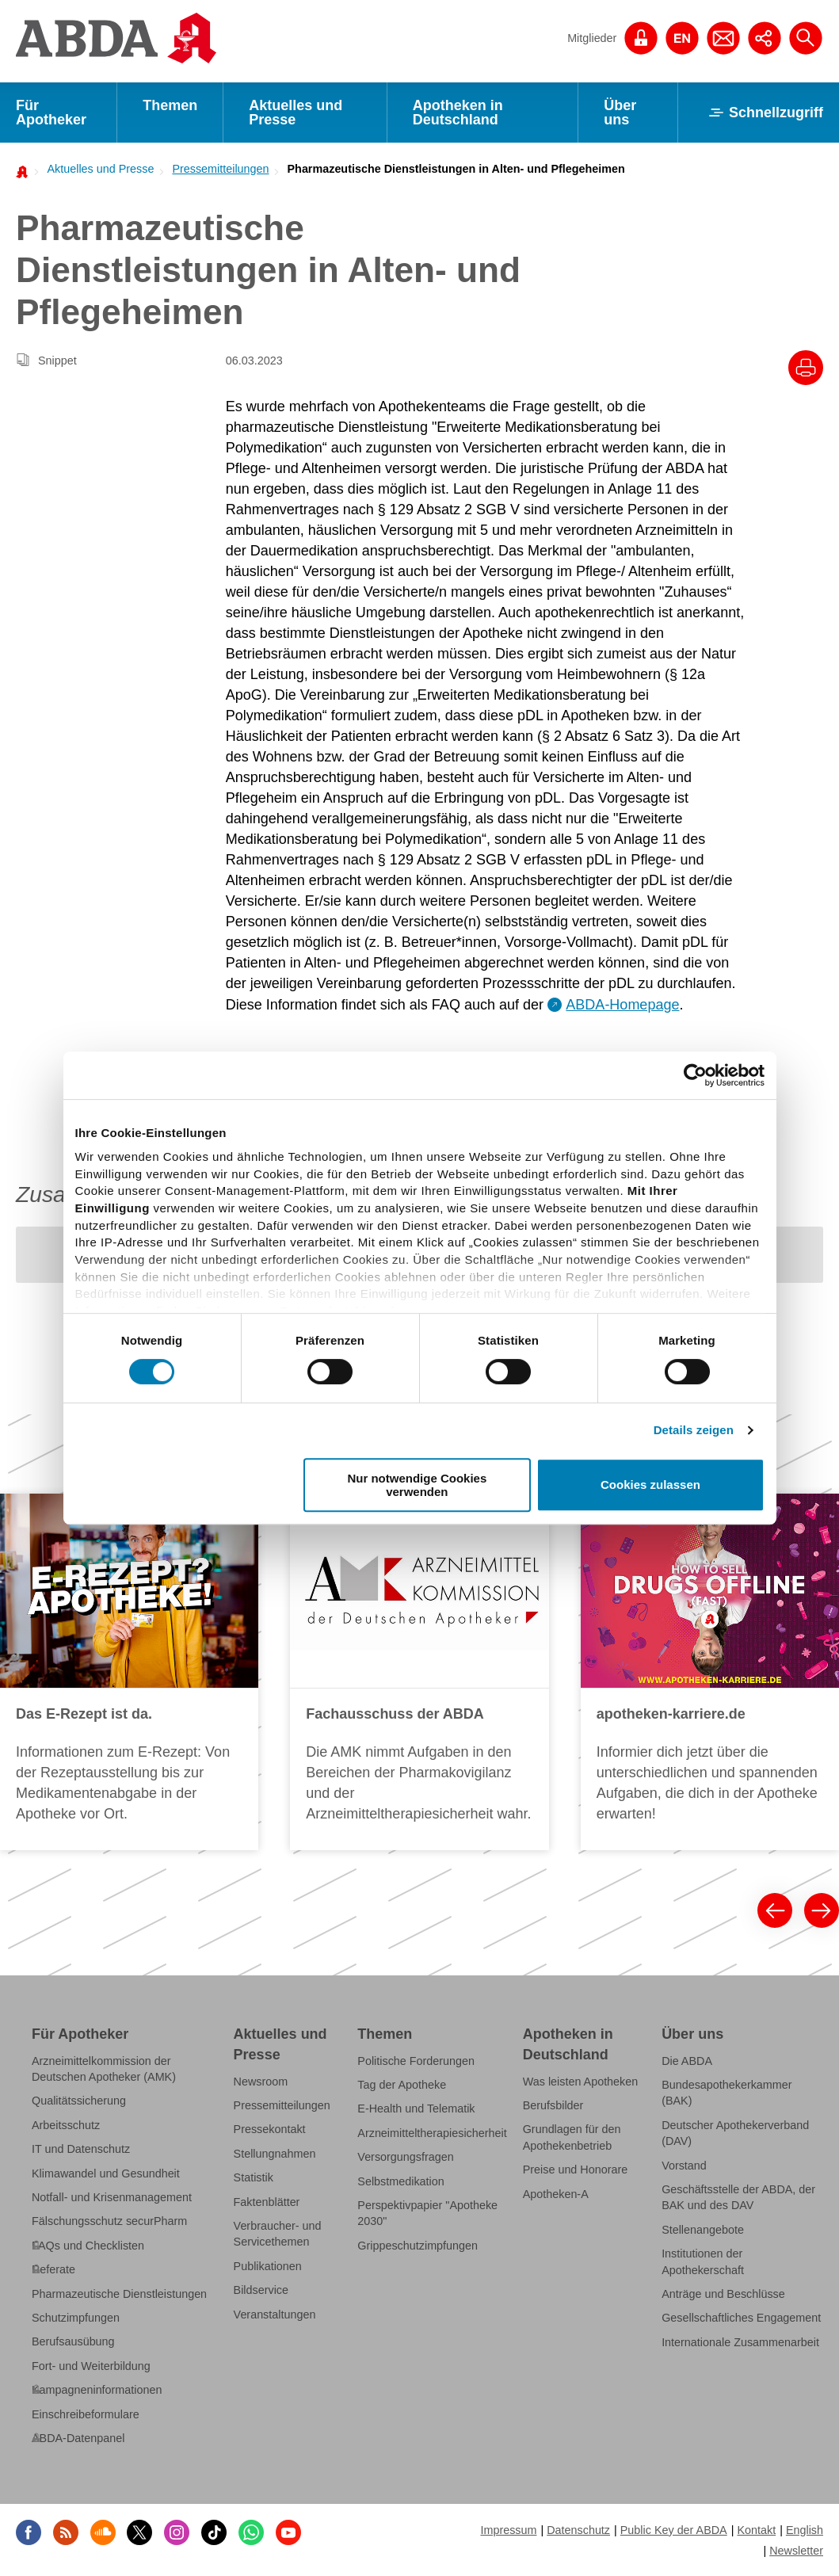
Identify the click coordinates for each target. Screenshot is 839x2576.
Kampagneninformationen (97, 2389)
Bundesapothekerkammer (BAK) (726, 2092)
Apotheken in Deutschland (458, 112)
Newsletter (796, 2550)
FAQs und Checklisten (88, 2245)
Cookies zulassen (650, 1485)
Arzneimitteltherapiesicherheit (431, 2133)
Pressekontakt (270, 2129)
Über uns (620, 112)
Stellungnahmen (275, 2153)
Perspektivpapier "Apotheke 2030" (427, 2213)
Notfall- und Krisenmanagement (112, 2197)
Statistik (253, 2177)
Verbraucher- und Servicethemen (278, 2233)
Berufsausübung (73, 2341)
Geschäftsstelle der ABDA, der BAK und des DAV (738, 2197)
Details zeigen (694, 1430)
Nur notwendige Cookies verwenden (416, 1484)
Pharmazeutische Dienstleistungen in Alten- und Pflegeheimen (456, 168)
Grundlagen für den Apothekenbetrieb (572, 2137)
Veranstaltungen (275, 2314)
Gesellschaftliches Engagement (741, 2317)
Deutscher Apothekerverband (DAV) (735, 2133)
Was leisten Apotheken (581, 2081)
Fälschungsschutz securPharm (109, 2221)
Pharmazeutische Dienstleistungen (119, 2294)
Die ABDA (687, 2061)
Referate (53, 2269)
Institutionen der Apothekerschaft (703, 2261)
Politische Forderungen (416, 2061)
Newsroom (261, 2081)
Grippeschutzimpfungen (417, 2245)
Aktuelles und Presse (295, 112)
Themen (170, 105)
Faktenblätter (267, 2202)
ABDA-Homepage (622, 1005)
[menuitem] (95, 168)
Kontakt (756, 2530)
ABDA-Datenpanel (78, 2438)
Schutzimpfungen (76, 2317)
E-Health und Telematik (416, 2108)
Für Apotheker (51, 112)
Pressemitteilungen (220, 168)
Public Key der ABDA (673, 2530)
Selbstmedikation (400, 2181)
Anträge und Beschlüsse (723, 2294)
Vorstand (684, 2165)
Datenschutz (578, 2530)
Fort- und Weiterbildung (91, 2366)
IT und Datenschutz (81, 2149)
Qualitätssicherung (79, 2100)
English (804, 2530)
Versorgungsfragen (405, 2156)
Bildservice (261, 2290)
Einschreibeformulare (85, 2414)
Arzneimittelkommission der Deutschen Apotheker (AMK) (104, 2069)
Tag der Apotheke (401, 2084)
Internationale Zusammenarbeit (740, 2342)
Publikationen (268, 2266)
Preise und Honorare (575, 2169)
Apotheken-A (556, 2194)
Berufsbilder (553, 2105)
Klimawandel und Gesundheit (106, 2173)
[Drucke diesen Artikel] (805, 367)
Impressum (508, 2530)
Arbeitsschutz (66, 2125)
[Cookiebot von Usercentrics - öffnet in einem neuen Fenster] (695, 1075)
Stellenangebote (703, 2229)
